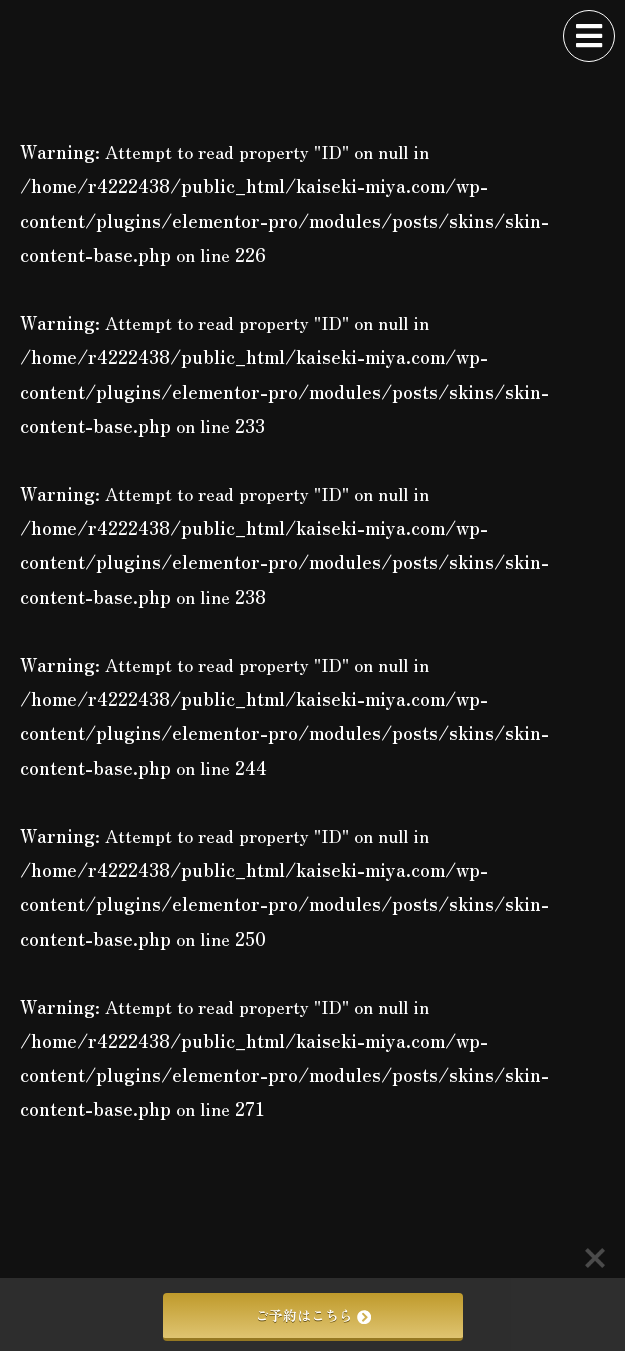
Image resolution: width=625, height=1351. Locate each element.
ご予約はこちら (313, 1315)
